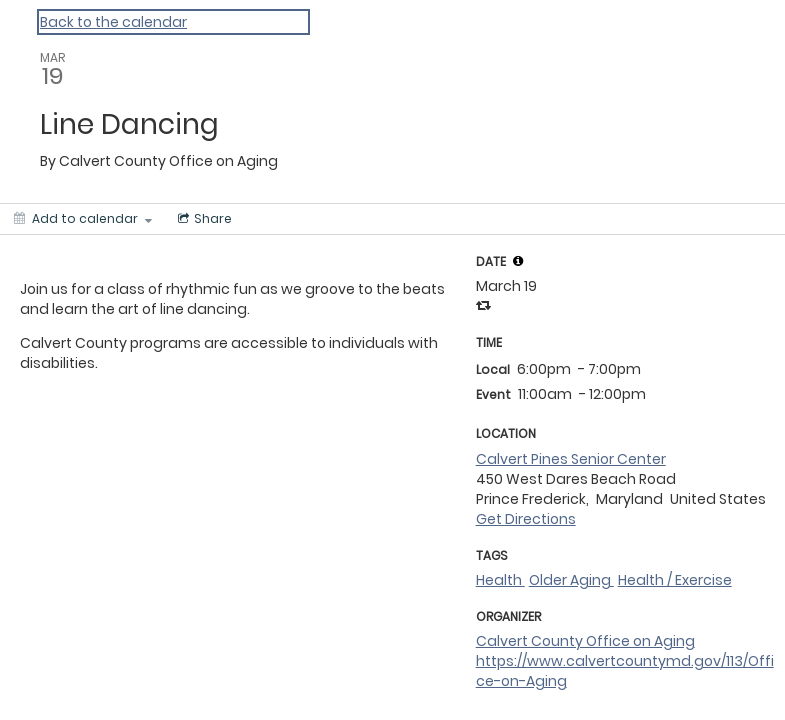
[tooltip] (518, 261)
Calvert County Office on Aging (585, 641)
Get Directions (526, 519)
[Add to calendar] (83, 219)
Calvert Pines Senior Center (571, 459)
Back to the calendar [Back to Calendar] (113, 22)
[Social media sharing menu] (203, 219)
